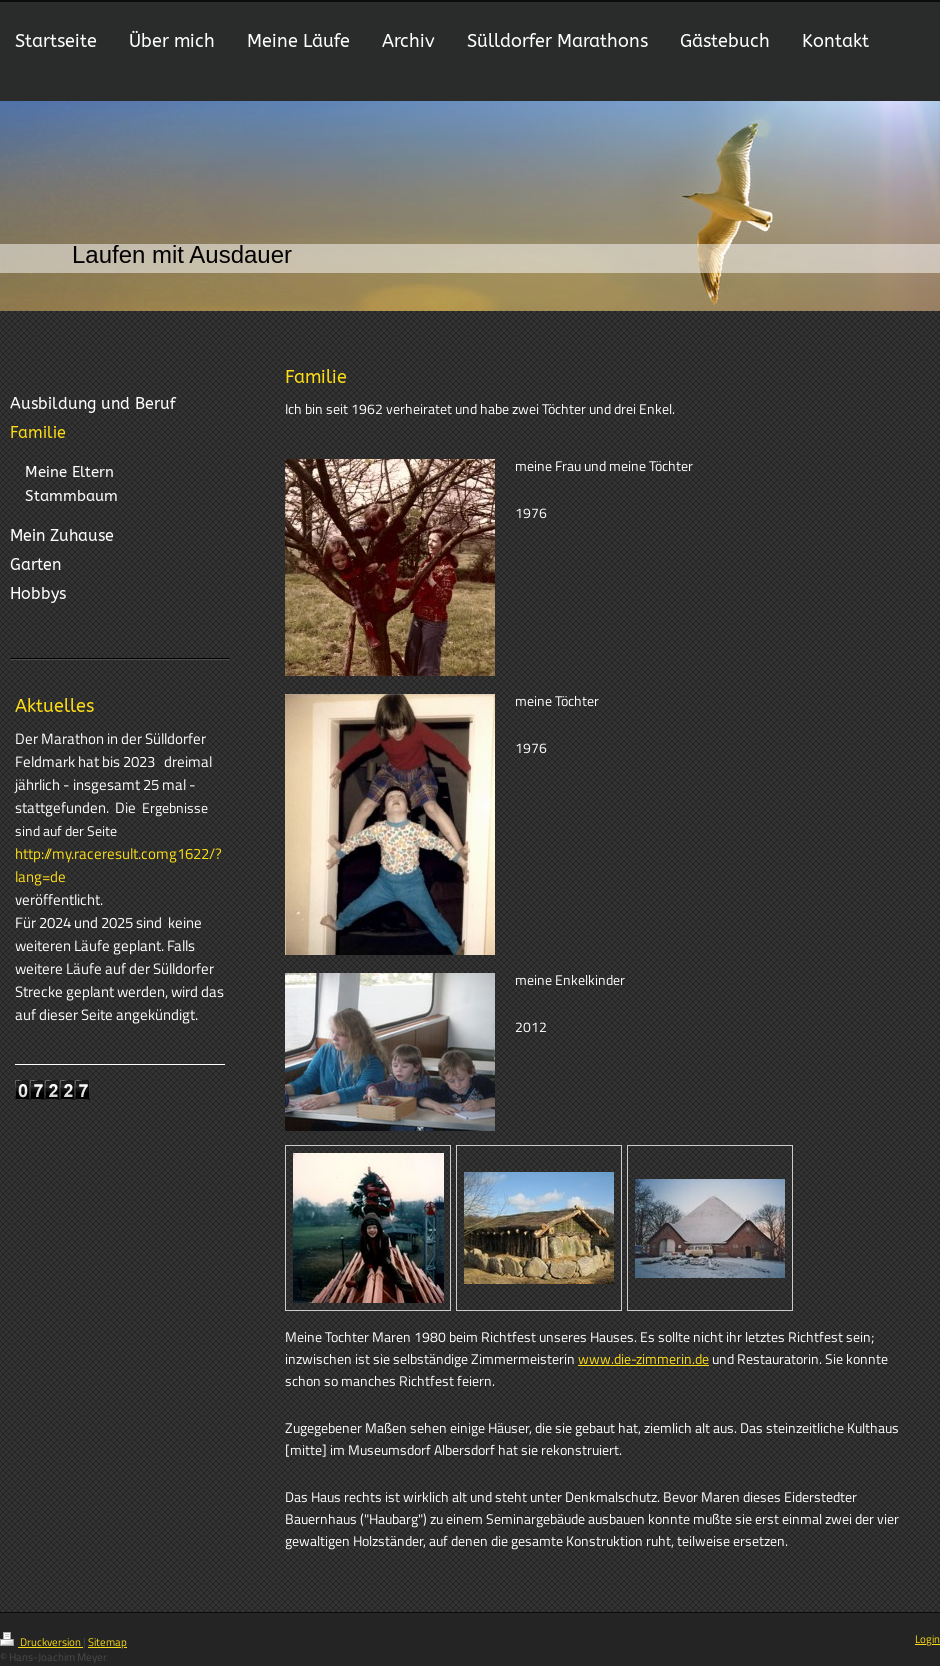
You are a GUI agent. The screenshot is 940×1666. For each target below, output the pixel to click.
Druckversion (41, 1642)
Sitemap (107, 1642)
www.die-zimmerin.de (643, 1359)
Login (927, 1639)
